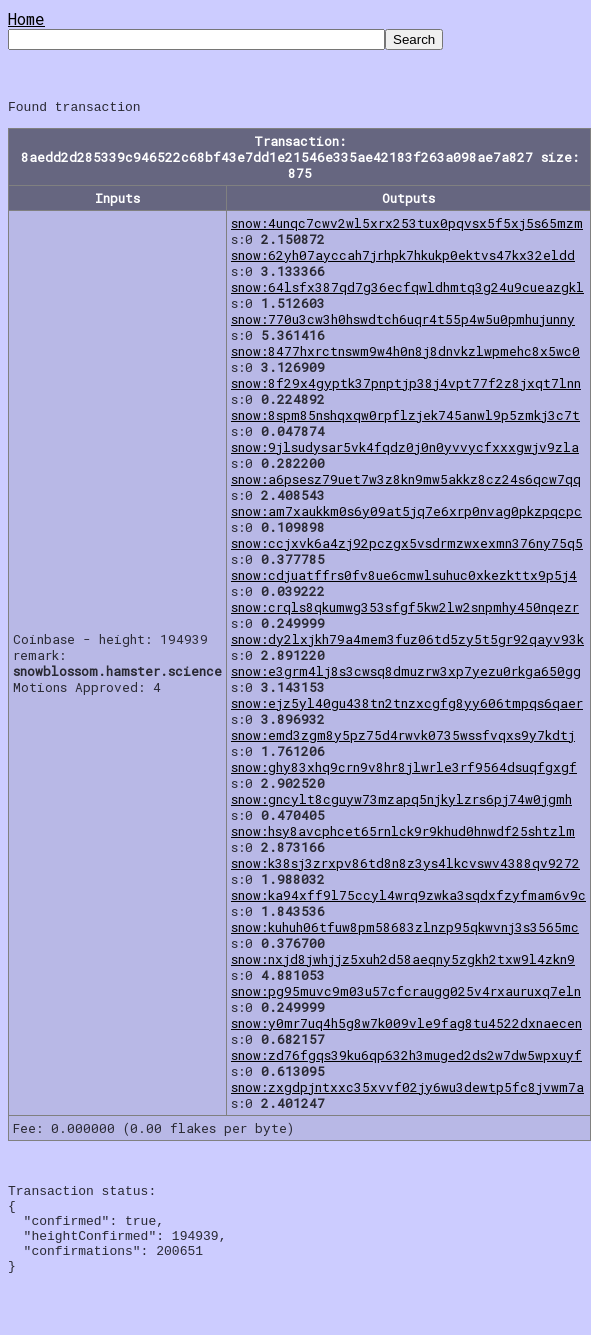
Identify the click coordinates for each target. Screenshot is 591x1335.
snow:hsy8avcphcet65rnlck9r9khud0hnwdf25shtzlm (403, 834)
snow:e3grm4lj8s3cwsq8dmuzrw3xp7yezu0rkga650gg (406, 674)
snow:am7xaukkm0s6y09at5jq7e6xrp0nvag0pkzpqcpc (406, 514)
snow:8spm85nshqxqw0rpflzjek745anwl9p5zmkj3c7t (405, 418)
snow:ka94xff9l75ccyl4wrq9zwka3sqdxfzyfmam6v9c (408, 898)
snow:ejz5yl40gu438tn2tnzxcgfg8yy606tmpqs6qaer (407, 706)
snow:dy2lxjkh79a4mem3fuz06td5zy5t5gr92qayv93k (407, 642)
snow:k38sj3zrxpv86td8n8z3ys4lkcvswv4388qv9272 (405, 866)
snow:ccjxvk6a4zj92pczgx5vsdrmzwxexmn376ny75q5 (407, 546)
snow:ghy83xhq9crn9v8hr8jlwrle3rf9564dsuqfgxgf (404, 770)
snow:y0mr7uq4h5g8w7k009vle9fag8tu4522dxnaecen (406, 1026)
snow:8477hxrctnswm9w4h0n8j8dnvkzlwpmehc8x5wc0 (405, 354)
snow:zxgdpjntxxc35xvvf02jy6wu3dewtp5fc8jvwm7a (407, 1090)
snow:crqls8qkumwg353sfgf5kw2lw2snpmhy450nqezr (405, 610)
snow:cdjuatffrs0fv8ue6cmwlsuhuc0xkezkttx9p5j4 (404, 578)
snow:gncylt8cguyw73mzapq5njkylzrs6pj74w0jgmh (401, 802)
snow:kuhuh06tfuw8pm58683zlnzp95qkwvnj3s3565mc (405, 930)
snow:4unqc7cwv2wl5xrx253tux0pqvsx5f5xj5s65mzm (407, 226)
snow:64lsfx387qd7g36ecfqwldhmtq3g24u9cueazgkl (407, 290)
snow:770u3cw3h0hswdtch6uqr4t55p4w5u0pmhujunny (403, 322)
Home (26, 18)
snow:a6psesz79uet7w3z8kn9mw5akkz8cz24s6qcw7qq (406, 482)
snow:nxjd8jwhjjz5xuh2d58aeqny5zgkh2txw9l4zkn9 (403, 962)
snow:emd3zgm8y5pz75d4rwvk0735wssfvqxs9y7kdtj (403, 738)
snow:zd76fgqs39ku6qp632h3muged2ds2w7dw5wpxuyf (406, 1058)
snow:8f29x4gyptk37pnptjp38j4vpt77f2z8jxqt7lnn (406, 386)
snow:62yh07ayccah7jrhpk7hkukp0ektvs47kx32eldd (403, 258)
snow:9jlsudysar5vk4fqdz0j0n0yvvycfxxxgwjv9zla (405, 450)
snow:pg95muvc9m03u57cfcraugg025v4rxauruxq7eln (406, 994)
